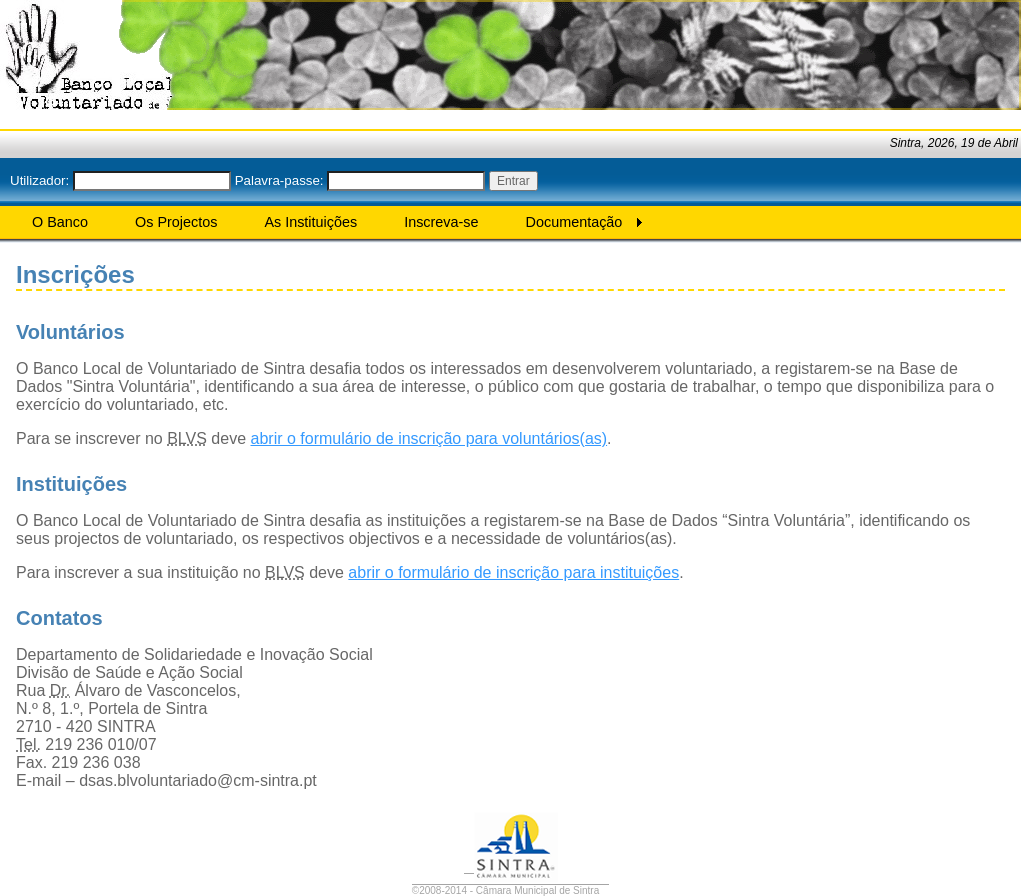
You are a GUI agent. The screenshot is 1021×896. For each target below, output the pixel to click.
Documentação (574, 222)
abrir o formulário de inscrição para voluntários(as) (429, 438)
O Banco (60, 222)
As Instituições (310, 222)
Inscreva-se (441, 222)
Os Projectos (176, 222)
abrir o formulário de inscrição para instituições (513, 572)
